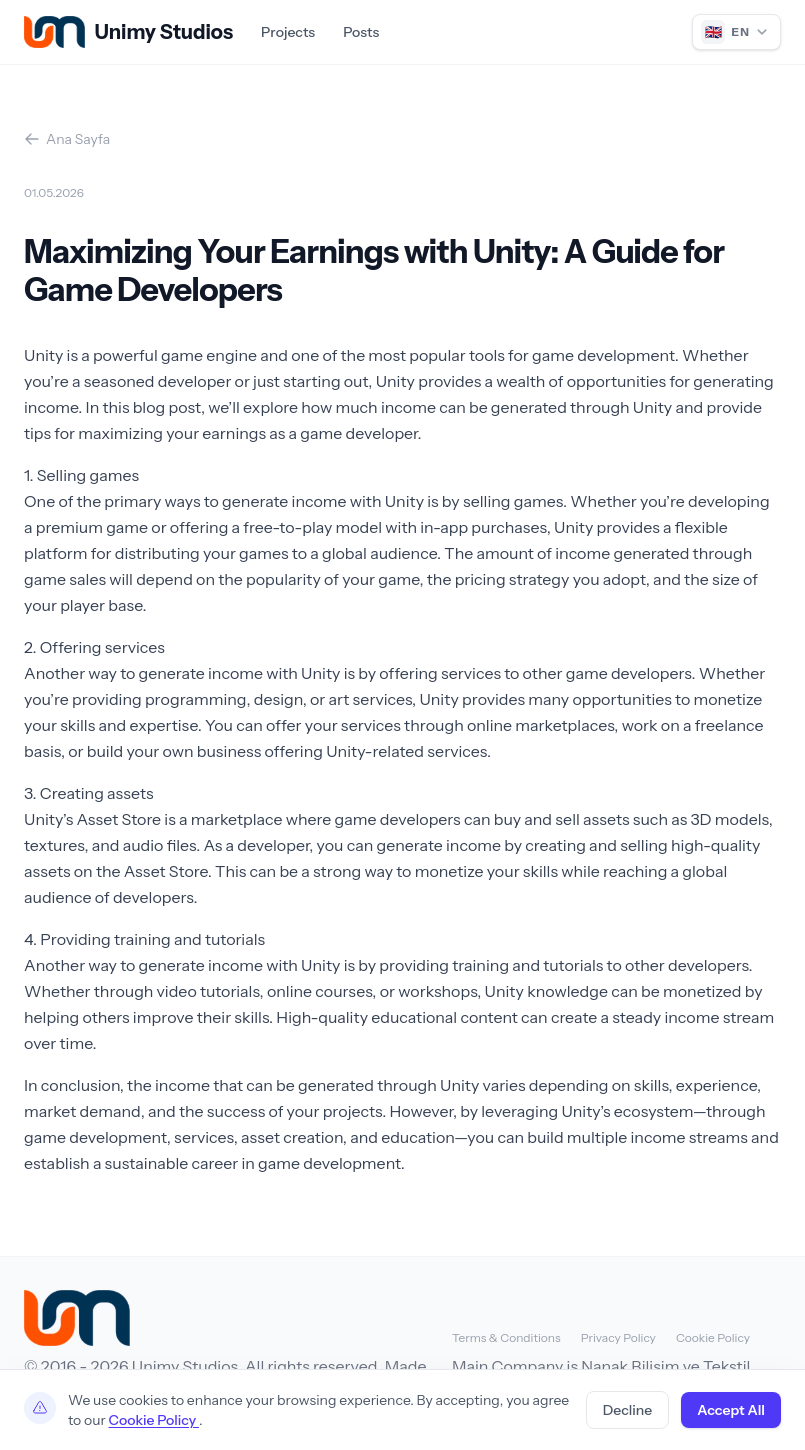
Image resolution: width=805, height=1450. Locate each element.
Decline (628, 1410)
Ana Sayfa (67, 139)
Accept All (731, 1410)
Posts (361, 32)
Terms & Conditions (506, 1337)
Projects (288, 32)
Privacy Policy (618, 1337)
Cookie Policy (713, 1337)
